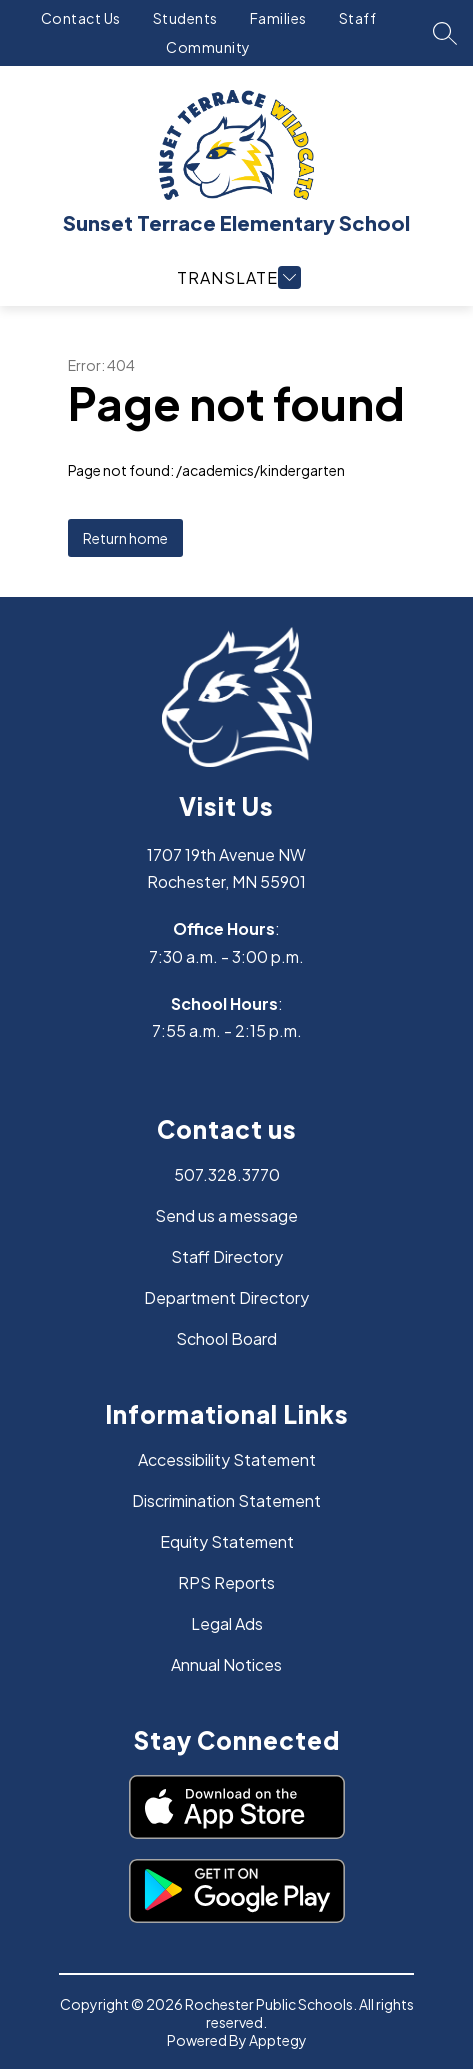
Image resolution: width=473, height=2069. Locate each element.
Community (208, 47)
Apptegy (278, 2040)
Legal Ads (227, 1623)
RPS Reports (226, 1582)
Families (278, 18)
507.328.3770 (227, 1174)
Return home (125, 538)
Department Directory (226, 1297)
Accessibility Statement (227, 1459)
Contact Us (81, 18)
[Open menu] (236, 277)
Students (185, 18)
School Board (226, 1338)
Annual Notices (226, 1664)
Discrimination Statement (226, 1500)
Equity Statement (227, 1541)
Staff (358, 18)
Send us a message (226, 1215)
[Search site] (445, 33)
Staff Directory (227, 1256)
